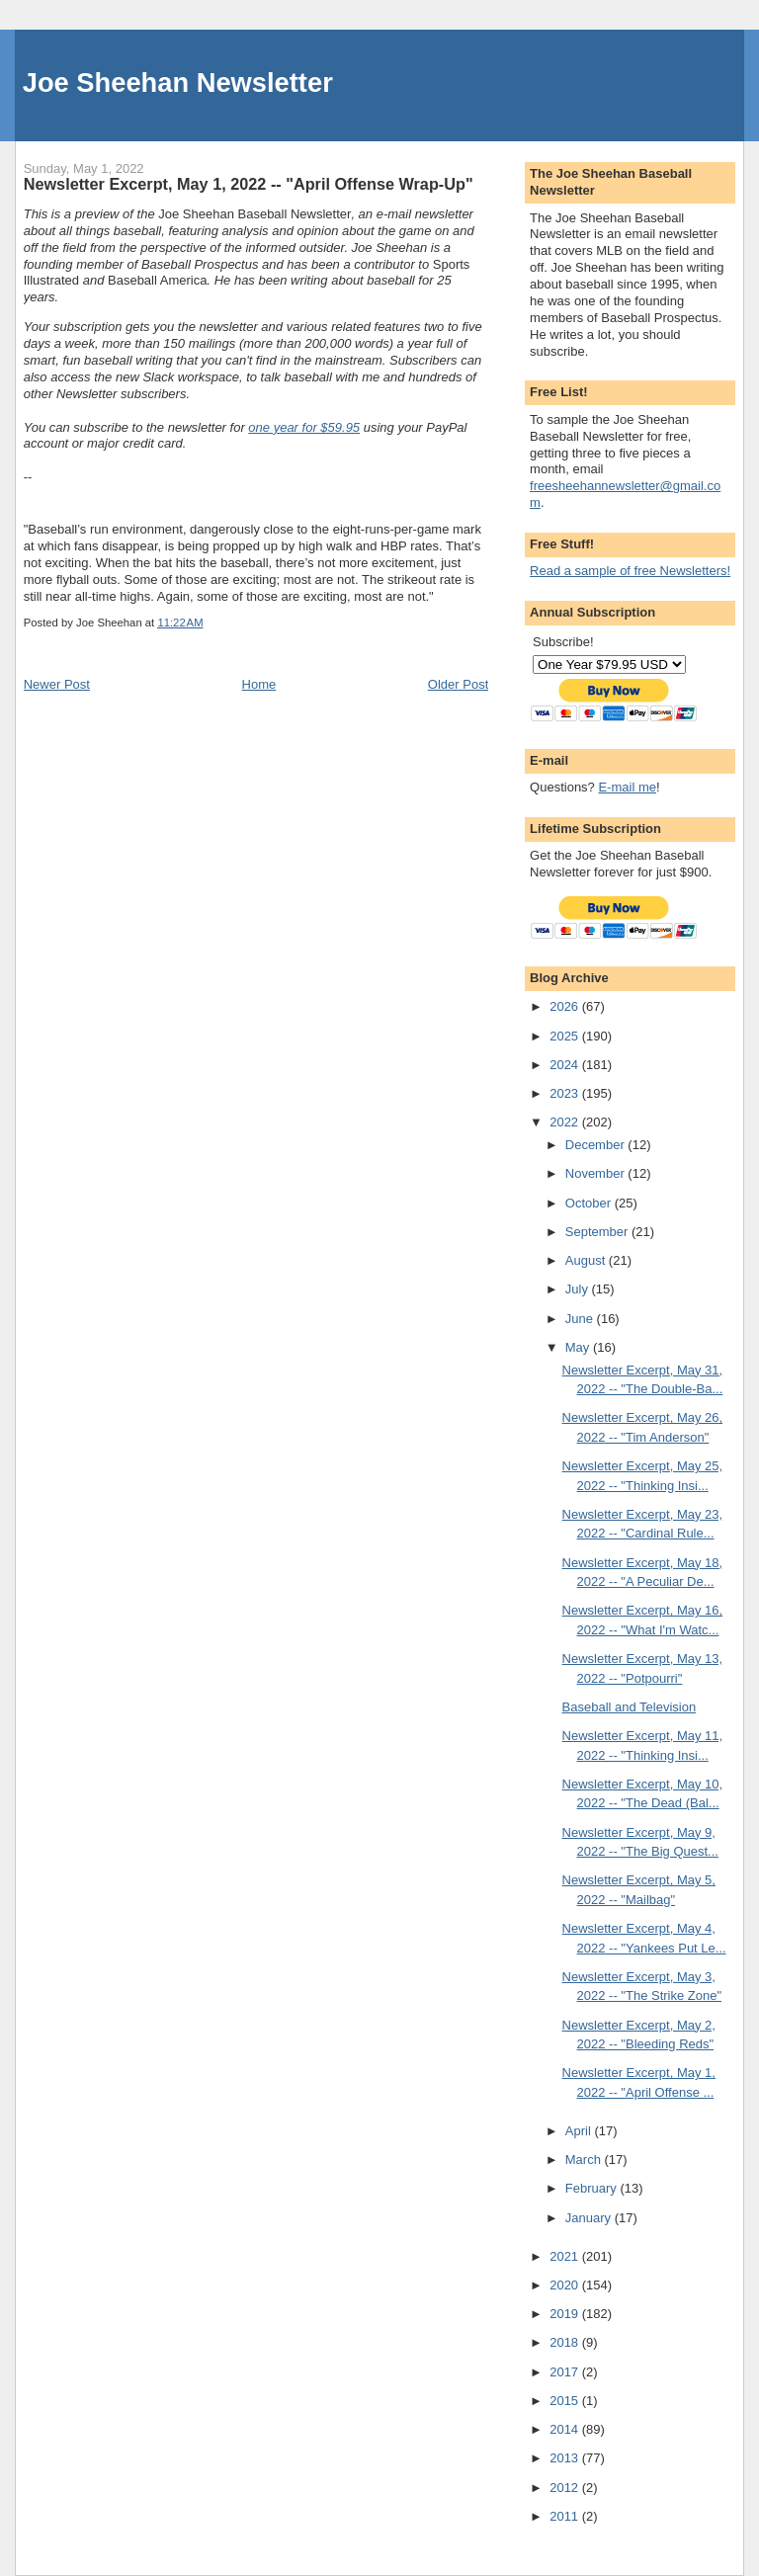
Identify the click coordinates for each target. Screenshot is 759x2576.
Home (259, 684)
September (598, 1231)
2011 (565, 2516)
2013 (565, 2458)
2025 (565, 1036)
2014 (565, 2429)
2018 (565, 2342)
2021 (565, 2256)
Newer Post (57, 684)
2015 (565, 2400)
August (587, 1260)
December (597, 1144)
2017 (565, 2372)
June (581, 1318)
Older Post (458, 684)
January (590, 2217)
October (590, 1203)
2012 (565, 2487)
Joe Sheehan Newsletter (178, 82)
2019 (565, 2313)
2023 (565, 1093)
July (578, 1289)
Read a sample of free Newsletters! (630, 570)
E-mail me (627, 787)
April (580, 2130)
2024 (565, 1064)
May (579, 1347)
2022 (565, 1122)
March (585, 2159)
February (593, 2188)
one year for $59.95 (304, 427)
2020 (565, 2285)
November (597, 1173)
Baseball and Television (629, 1707)
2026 (565, 1006)
